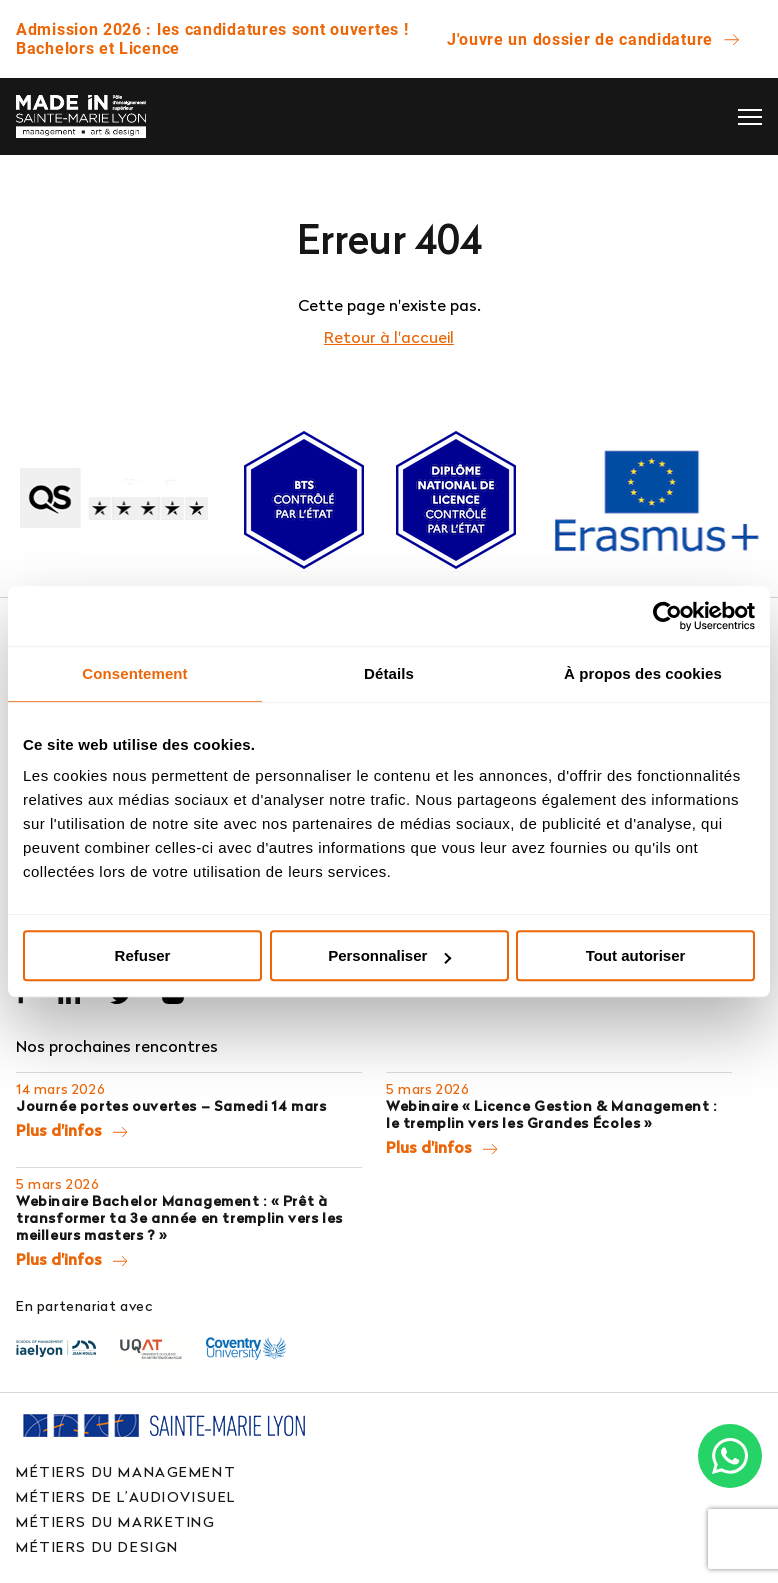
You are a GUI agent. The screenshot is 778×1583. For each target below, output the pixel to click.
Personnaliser (389, 955)
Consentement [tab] (134, 673)
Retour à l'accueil (389, 337)
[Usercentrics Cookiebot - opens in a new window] (667, 616)
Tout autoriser (636, 955)
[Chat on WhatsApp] (730, 1456)
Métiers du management (126, 1471)
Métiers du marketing (116, 1521)
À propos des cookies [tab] (643, 673)
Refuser (143, 955)
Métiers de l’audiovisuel (126, 1496)
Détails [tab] (389, 673)
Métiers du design (97, 1546)
